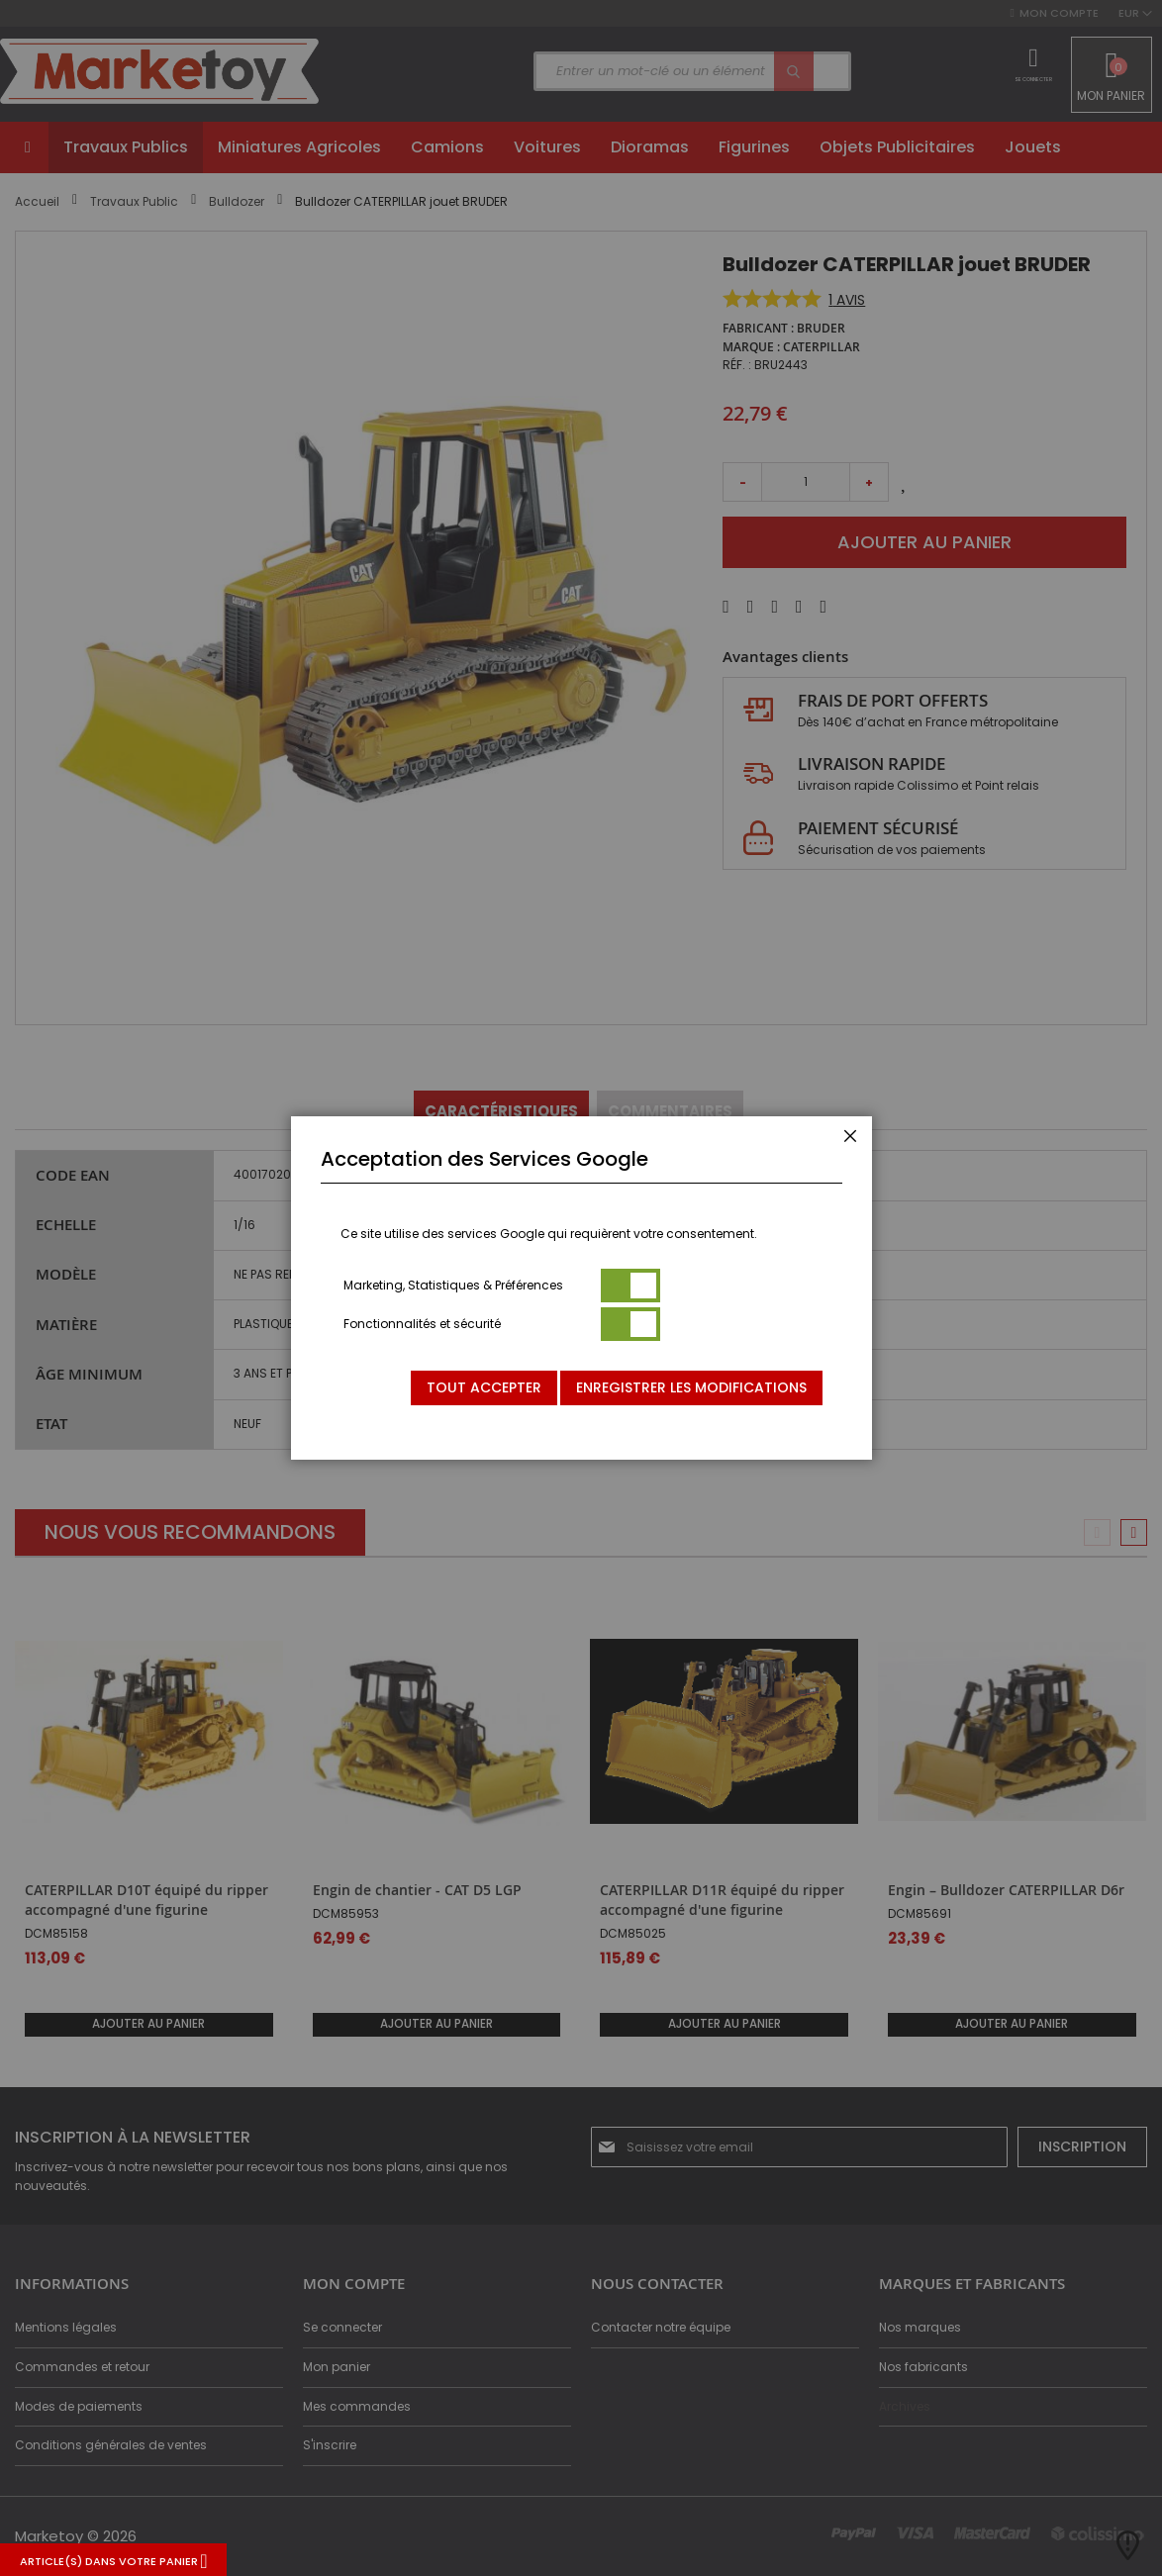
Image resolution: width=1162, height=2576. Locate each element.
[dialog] (581, 1288)
